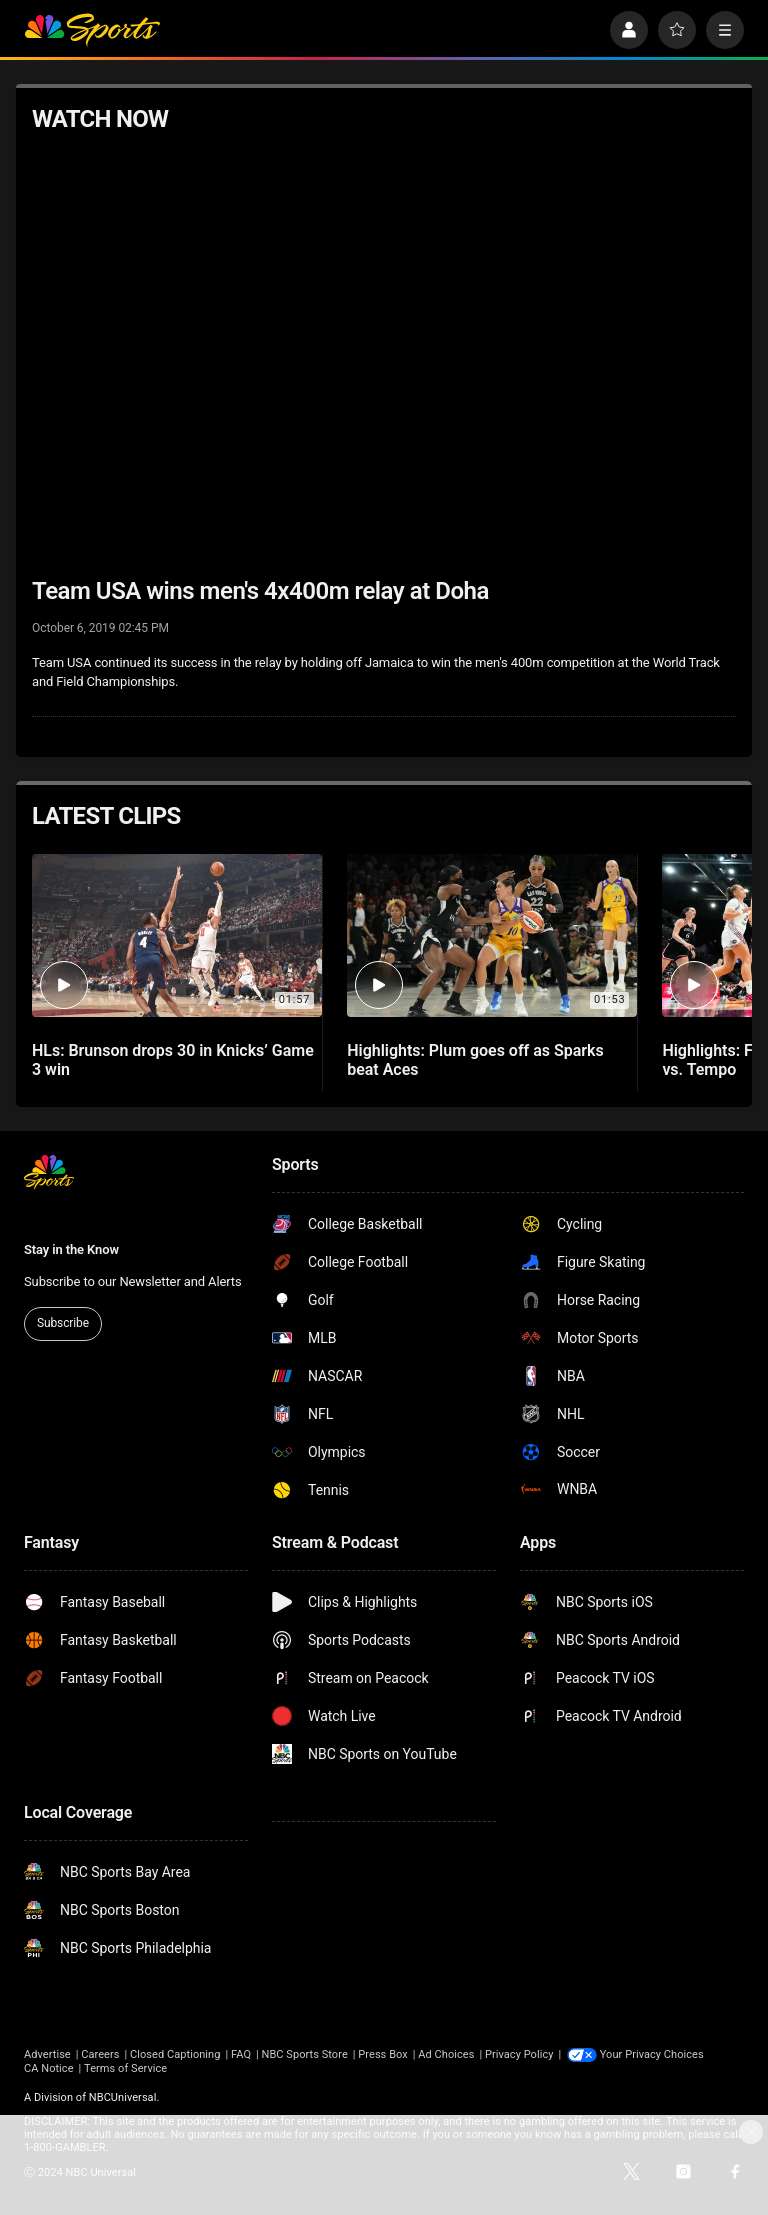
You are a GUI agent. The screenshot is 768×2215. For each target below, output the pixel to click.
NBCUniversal (123, 2097)
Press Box (382, 2054)
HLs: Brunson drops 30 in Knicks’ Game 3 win (173, 1060)
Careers (100, 2054)
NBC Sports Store (305, 2054)
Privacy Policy (519, 2054)
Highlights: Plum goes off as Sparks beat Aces (475, 1060)
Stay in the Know (71, 1249)
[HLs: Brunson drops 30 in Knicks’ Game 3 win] (177, 935)
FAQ (241, 2054)
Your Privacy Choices (652, 2054)
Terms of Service (125, 2068)
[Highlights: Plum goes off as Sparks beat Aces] (492, 935)
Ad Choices (446, 2054)
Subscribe (63, 1323)
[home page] (92, 30)
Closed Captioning (175, 2054)
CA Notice (49, 2068)
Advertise (47, 2054)
